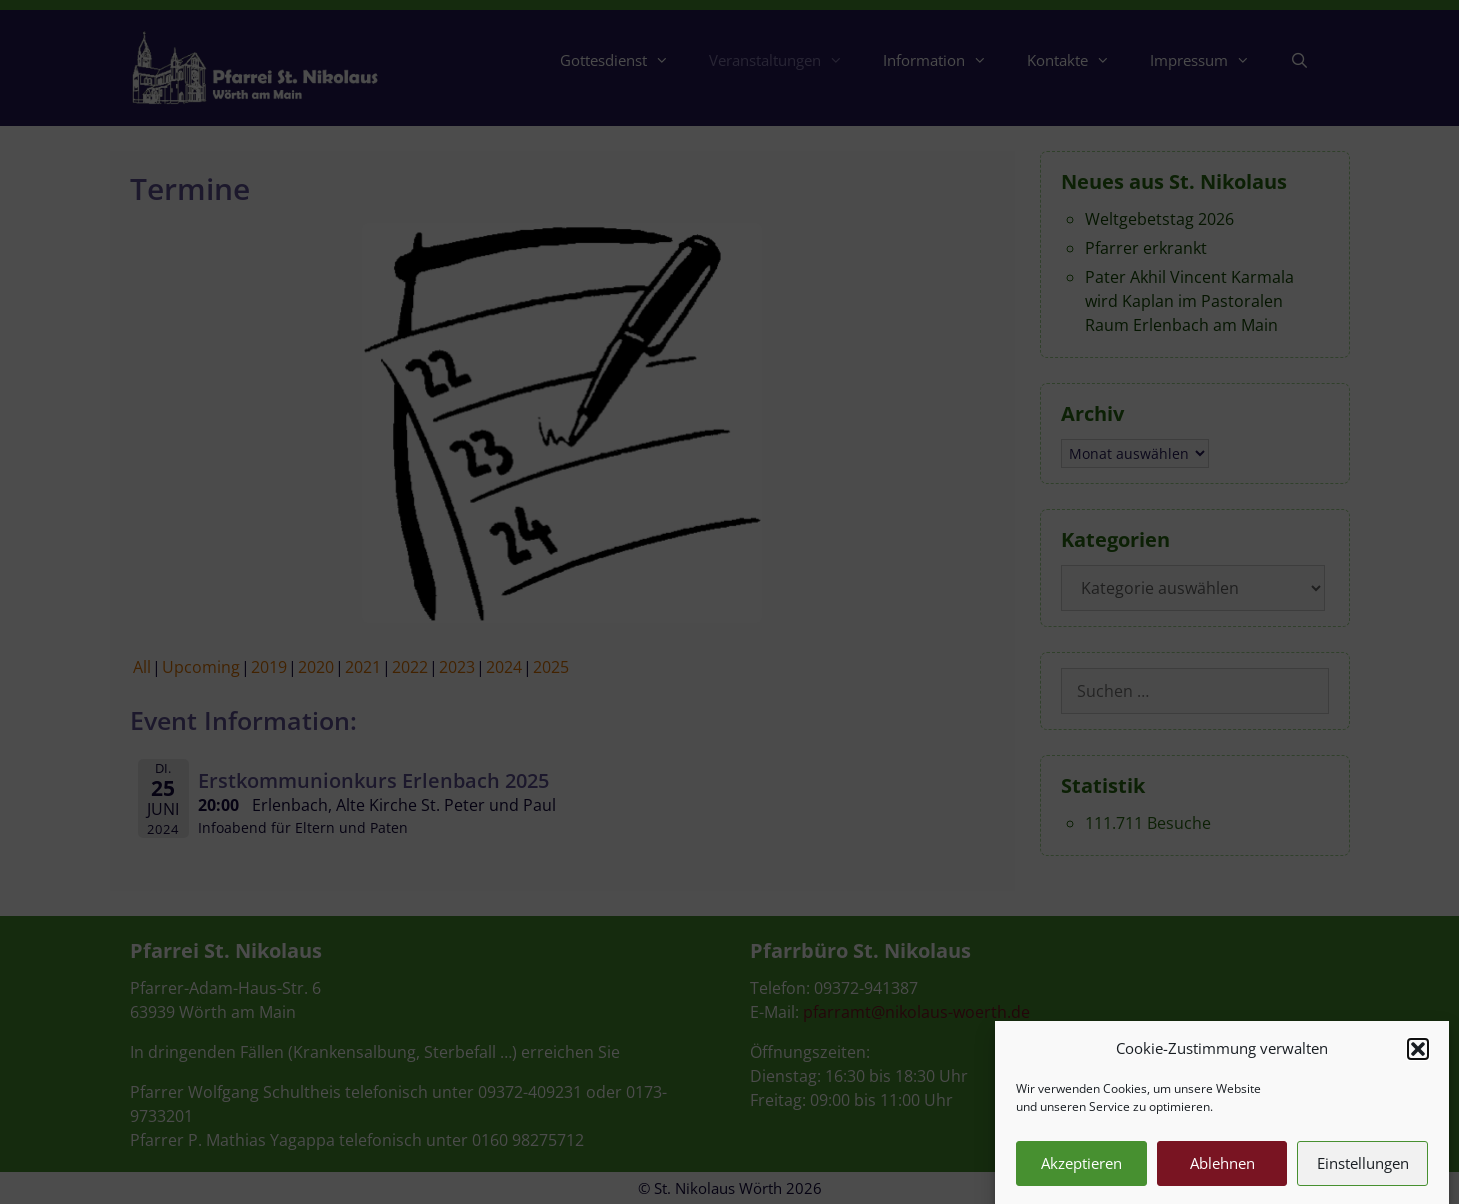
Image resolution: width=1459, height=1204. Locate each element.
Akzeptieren (1081, 1176)
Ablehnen (1222, 1176)
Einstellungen (1363, 1176)
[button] (1418, 1061)
